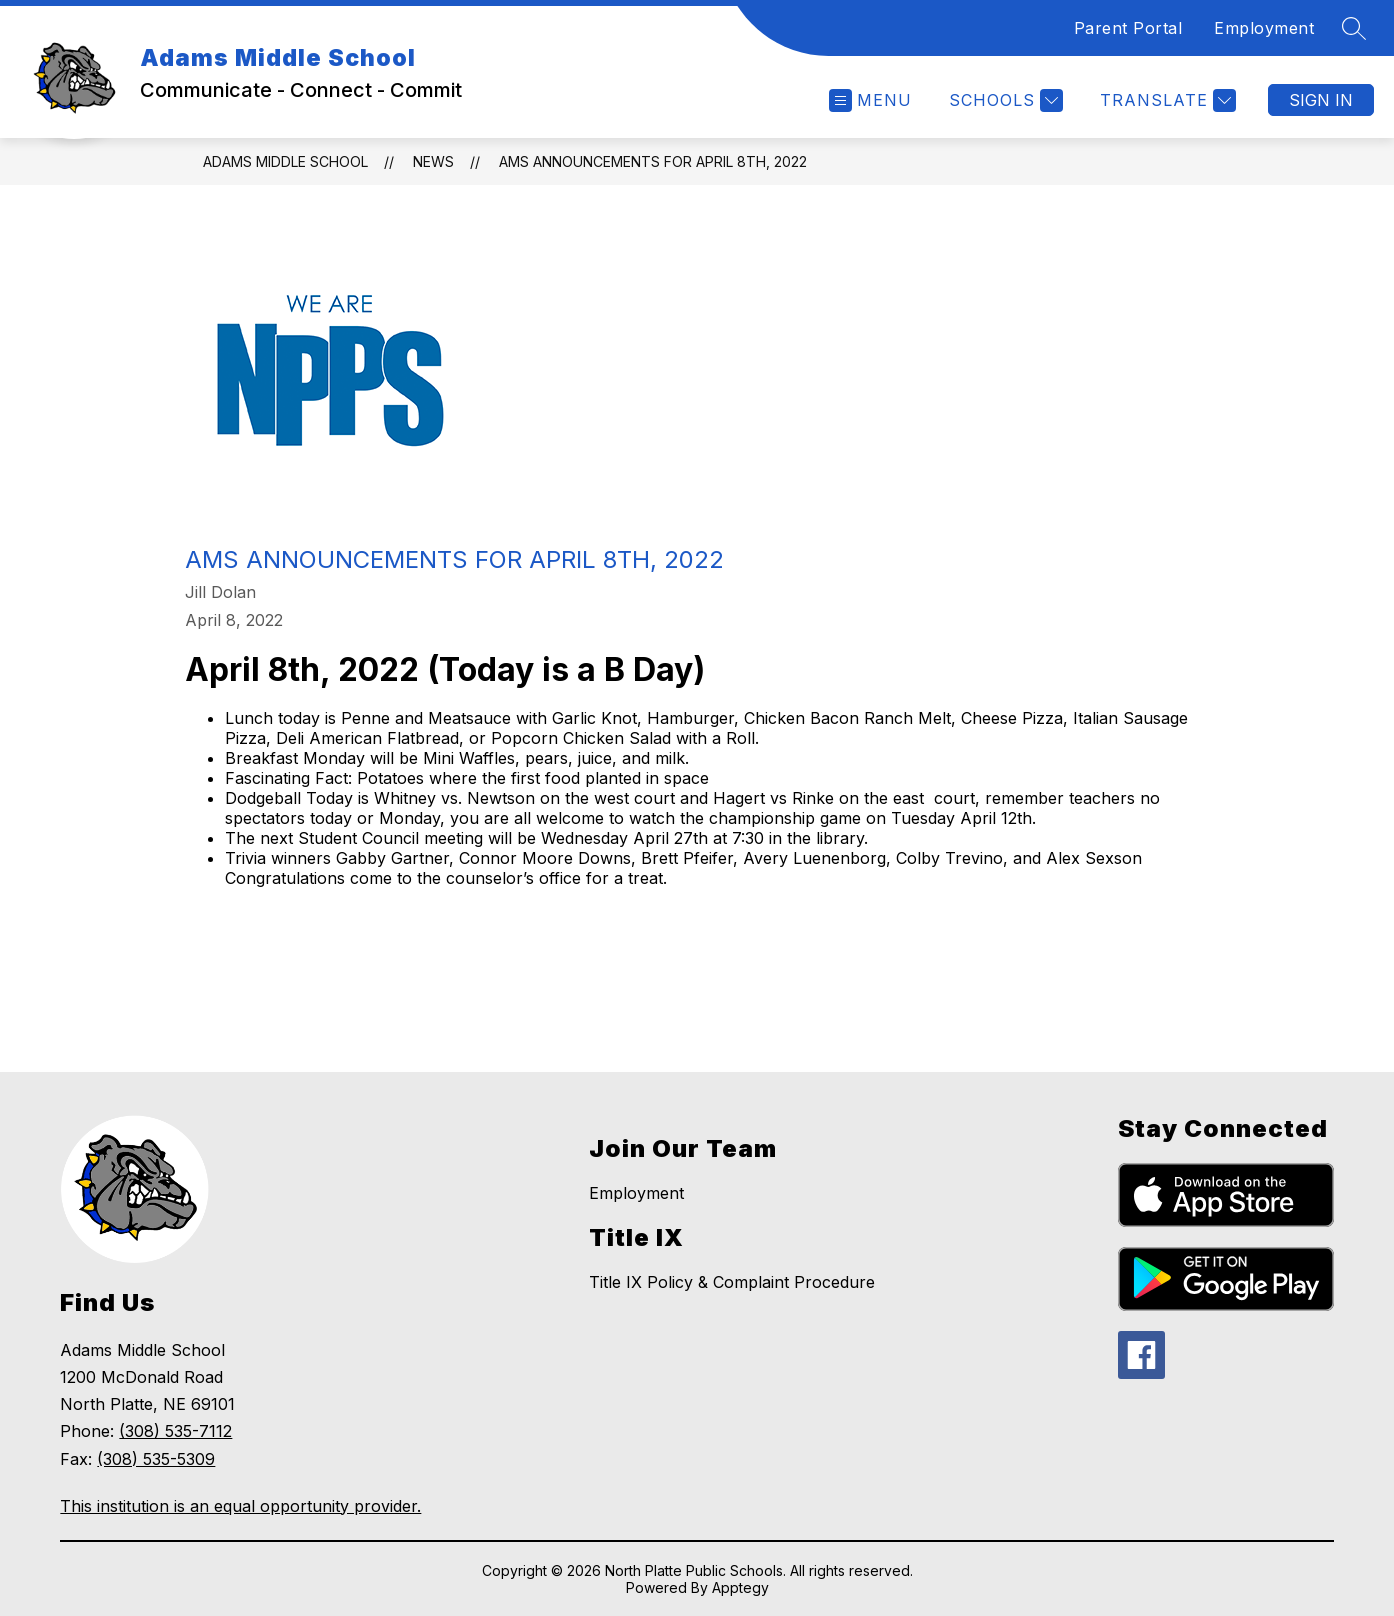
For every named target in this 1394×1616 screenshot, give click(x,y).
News (433, 161)
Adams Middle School (285, 161)
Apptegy (740, 1587)
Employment (1264, 28)
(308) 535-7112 (175, 1431)
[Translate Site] (1165, 100)
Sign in (1321, 100)
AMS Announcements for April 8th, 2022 (653, 161)
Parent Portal (1128, 28)
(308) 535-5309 (156, 1459)
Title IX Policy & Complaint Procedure (732, 1282)
